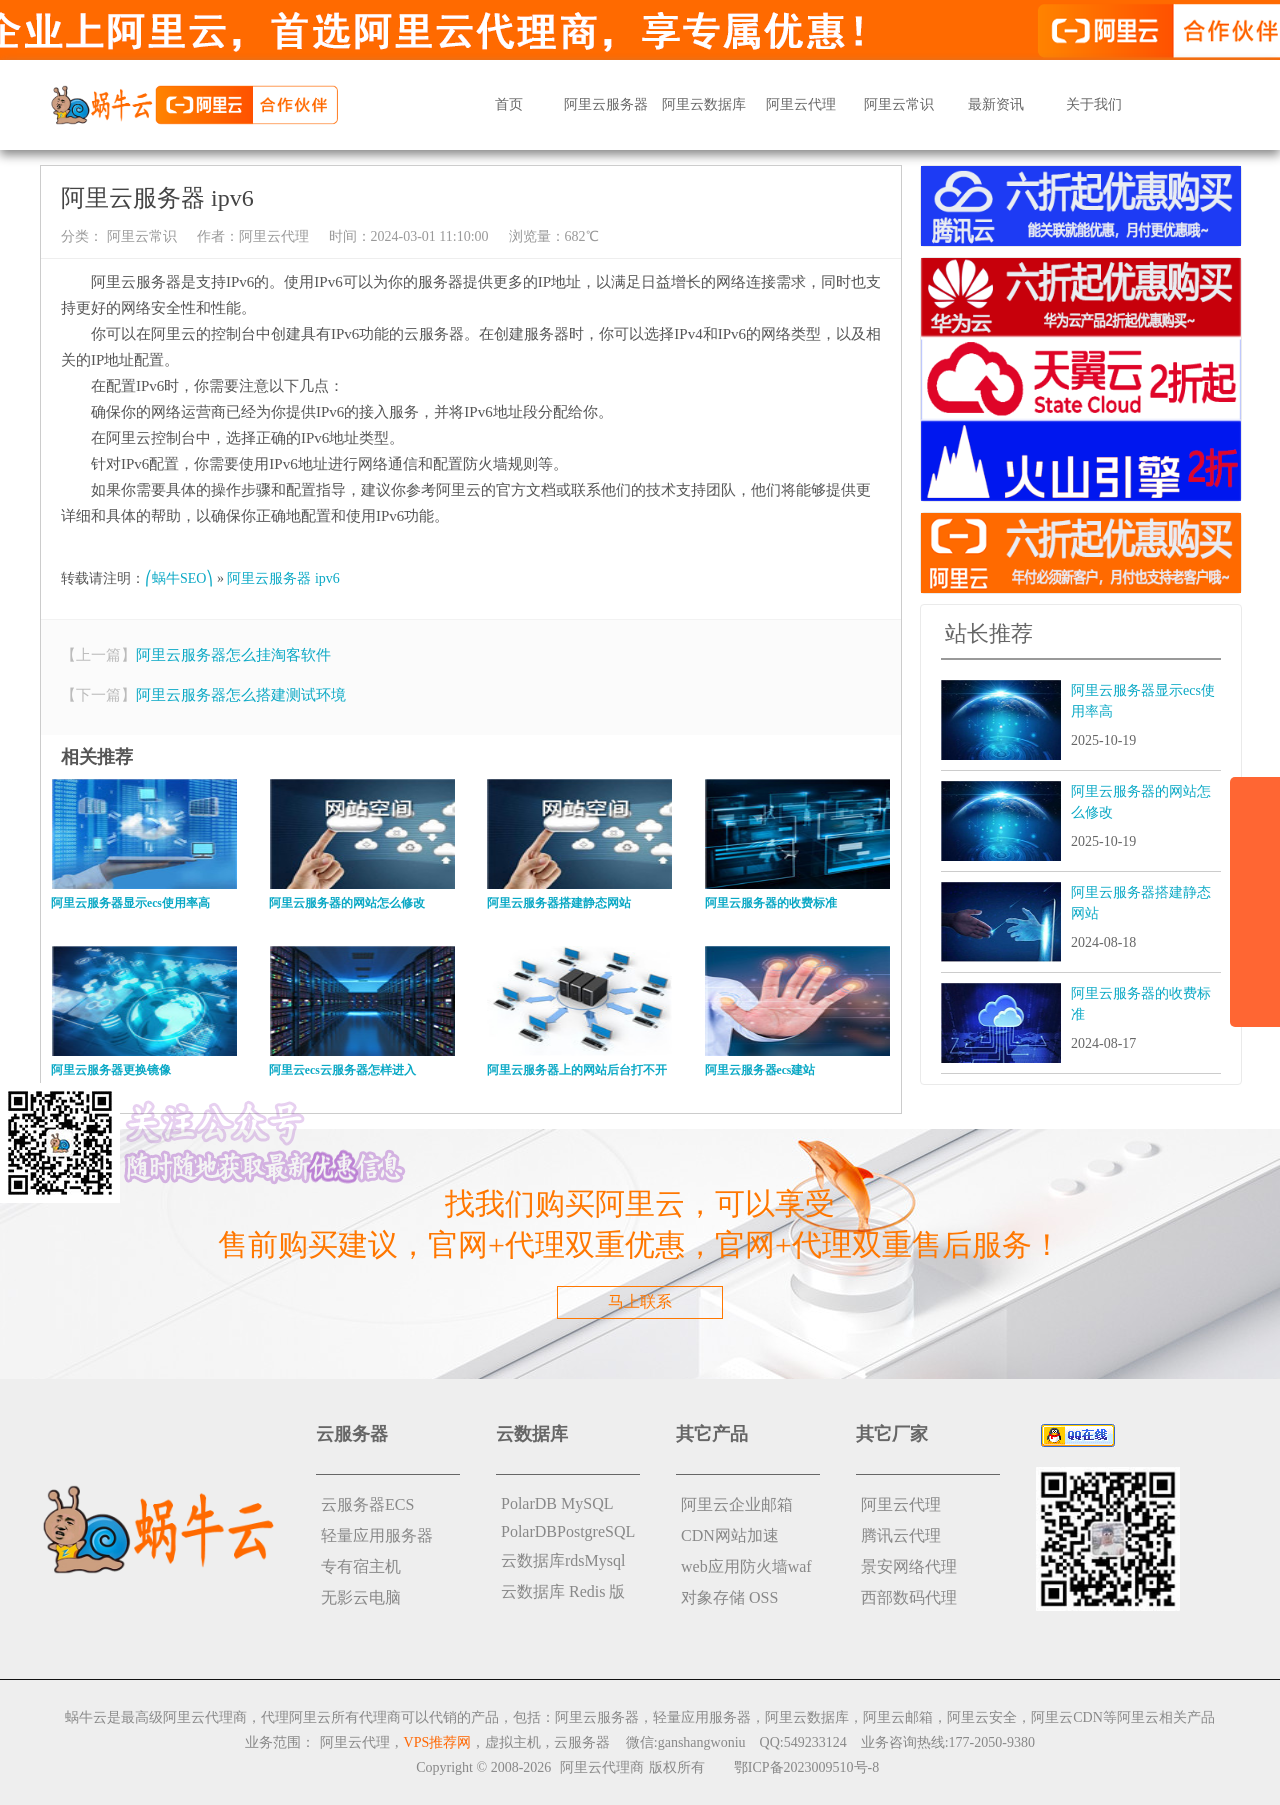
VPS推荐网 (438, 1742)
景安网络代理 (909, 1566)
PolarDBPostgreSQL (568, 1531)
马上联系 (640, 1301)
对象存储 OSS (729, 1597)
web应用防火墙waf (746, 1566)
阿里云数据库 (704, 104)
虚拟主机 (513, 1742)
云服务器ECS (367, 1504)
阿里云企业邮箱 (737, 1504)
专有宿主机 (361, 1566)
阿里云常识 (899, 104)
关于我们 (1094, 104)
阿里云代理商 (602, 1767)
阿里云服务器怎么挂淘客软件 (233, 655)
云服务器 (582, 1742)
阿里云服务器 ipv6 (283, 578)
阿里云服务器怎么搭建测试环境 (241, 695)
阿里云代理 (801, 104)
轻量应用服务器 (377, 1535)
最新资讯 (996, 104)
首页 (509, 104)
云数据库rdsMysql (563, 1560)
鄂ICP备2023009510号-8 (806, 1767)
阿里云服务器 (606, 104)
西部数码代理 (909, 1597)
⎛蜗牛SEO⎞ (179, 578)
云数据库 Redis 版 (563, 1591)
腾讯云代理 (901, 1535)
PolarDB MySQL (557, 1503)
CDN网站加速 (730, 1535)
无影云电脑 (361, 1597)
